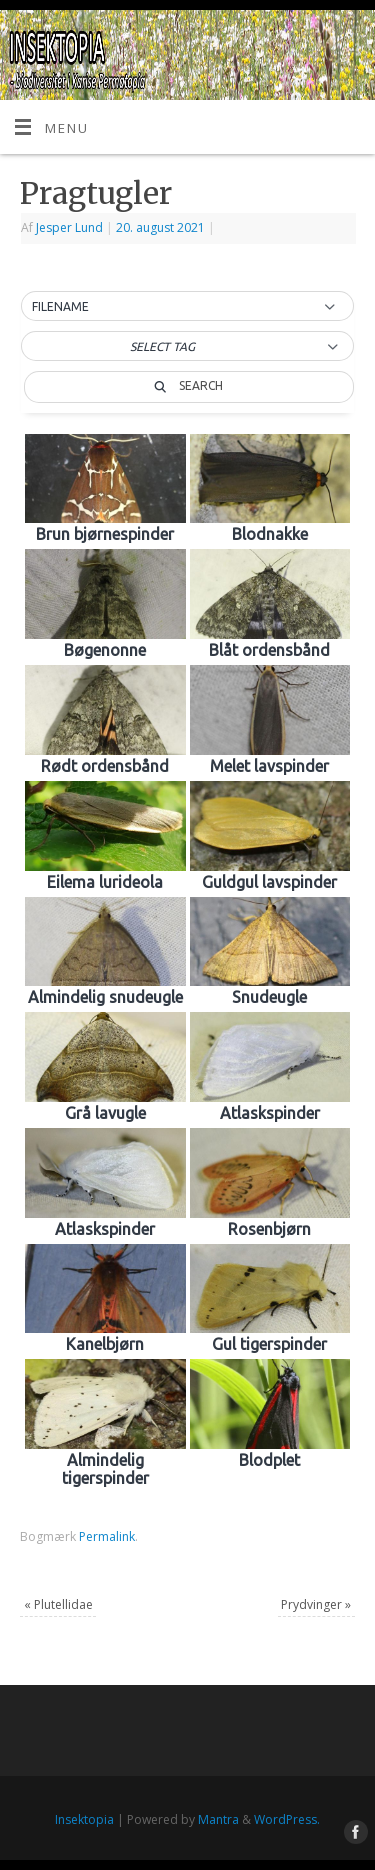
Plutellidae (58, 1604)
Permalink (107, 1536)
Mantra (218, 1819)
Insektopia (84, 1819)
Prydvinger (316, 1604)
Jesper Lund (69, 227)
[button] (187, 307)
